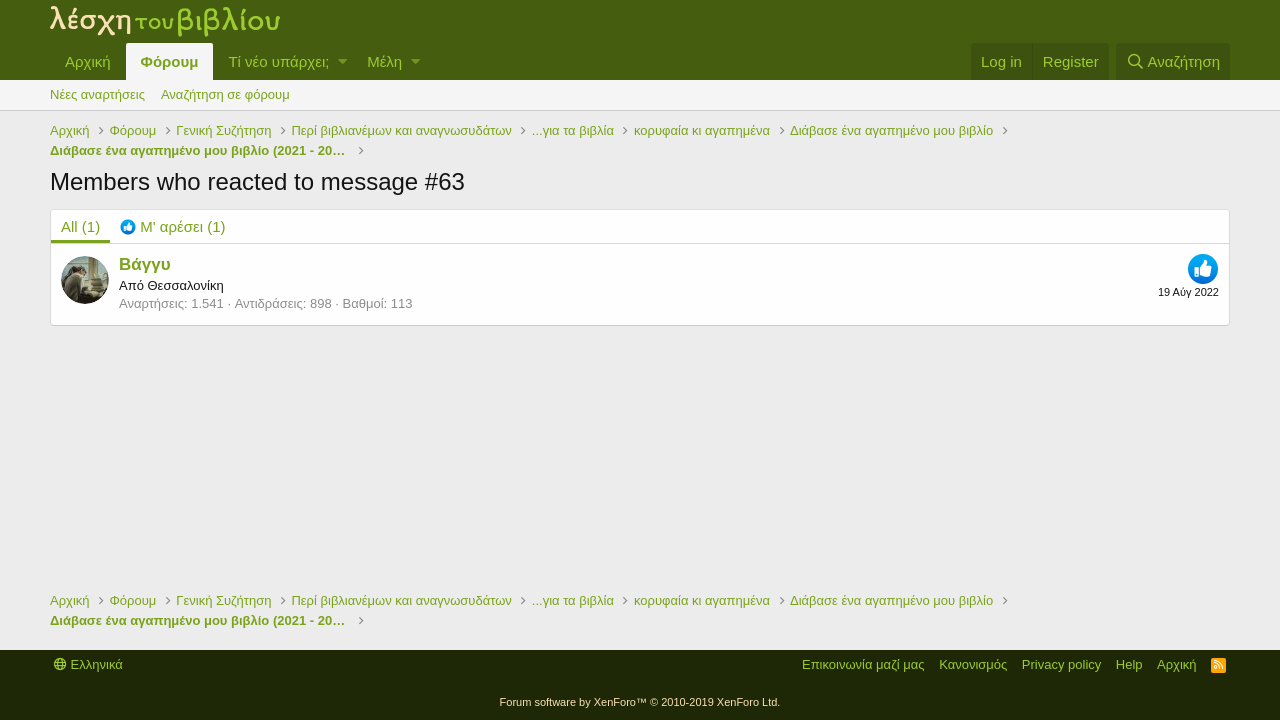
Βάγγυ (145, 264)
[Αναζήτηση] (1173, 61)
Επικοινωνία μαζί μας (863, 664)
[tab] (172, 226)
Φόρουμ (170, 61)
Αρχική (88, 61)
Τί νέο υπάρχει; (278, 61)
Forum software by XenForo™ (640, 702)
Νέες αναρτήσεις (97, 94)
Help (1129, 664)
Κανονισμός (973, 664)
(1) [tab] (80, 226)
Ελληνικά (88, 664)
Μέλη (384, 61)
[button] (342, 61)
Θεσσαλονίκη (185, 285)
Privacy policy (1061, 664)
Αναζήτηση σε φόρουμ (225, 94)
